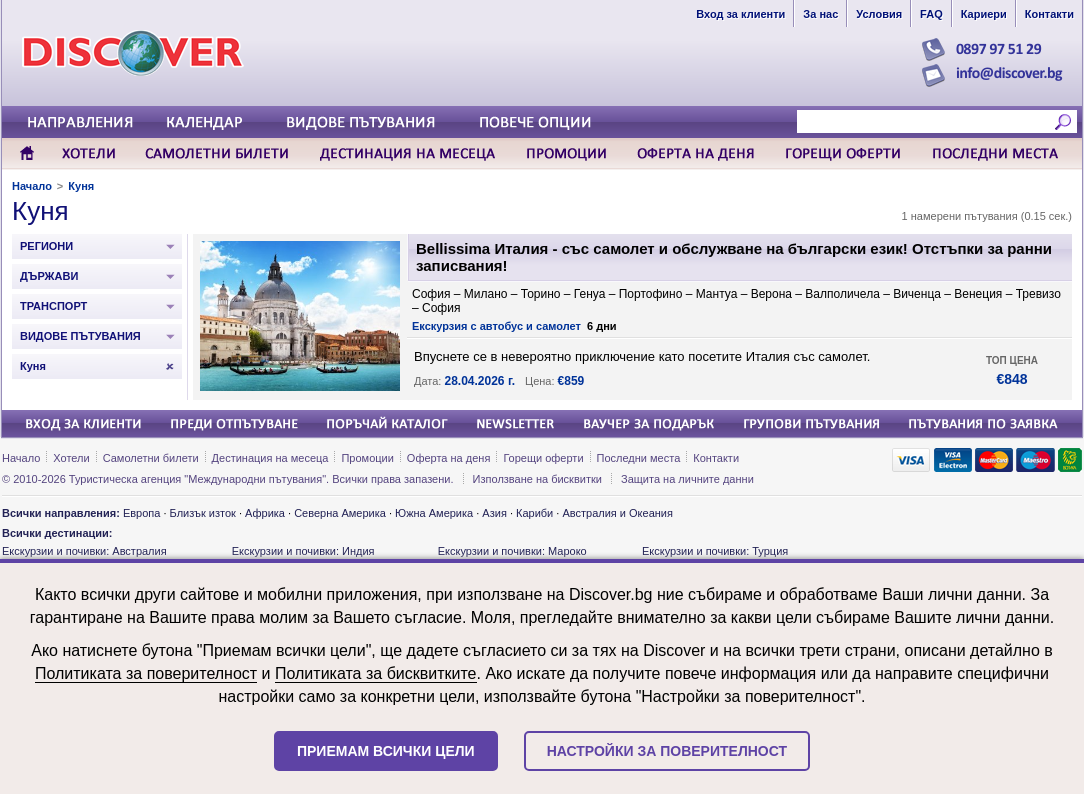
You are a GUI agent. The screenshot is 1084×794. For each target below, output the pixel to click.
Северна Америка (340, 513)
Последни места (639, 458)
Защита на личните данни (687, 479)
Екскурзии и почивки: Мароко (512, 551)
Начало (32, 186)
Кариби (534, 513)
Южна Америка (434, 513)
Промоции (367, 458)
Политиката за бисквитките (376, 673)
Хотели (71, 458)
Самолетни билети (151, 458)
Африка (265, 513)
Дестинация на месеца (270, 458)
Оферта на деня (449, 458)
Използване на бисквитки (537, 479)
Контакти (716, 458)
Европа (142, 513)
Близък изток (203, 513)
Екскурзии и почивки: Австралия (84, 551)
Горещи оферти (543, 458)
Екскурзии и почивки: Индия (303, 551)
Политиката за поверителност (146, 673)
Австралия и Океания (617, 513)
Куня (81, 186)
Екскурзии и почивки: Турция (715, 551)
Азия (494, 513)
